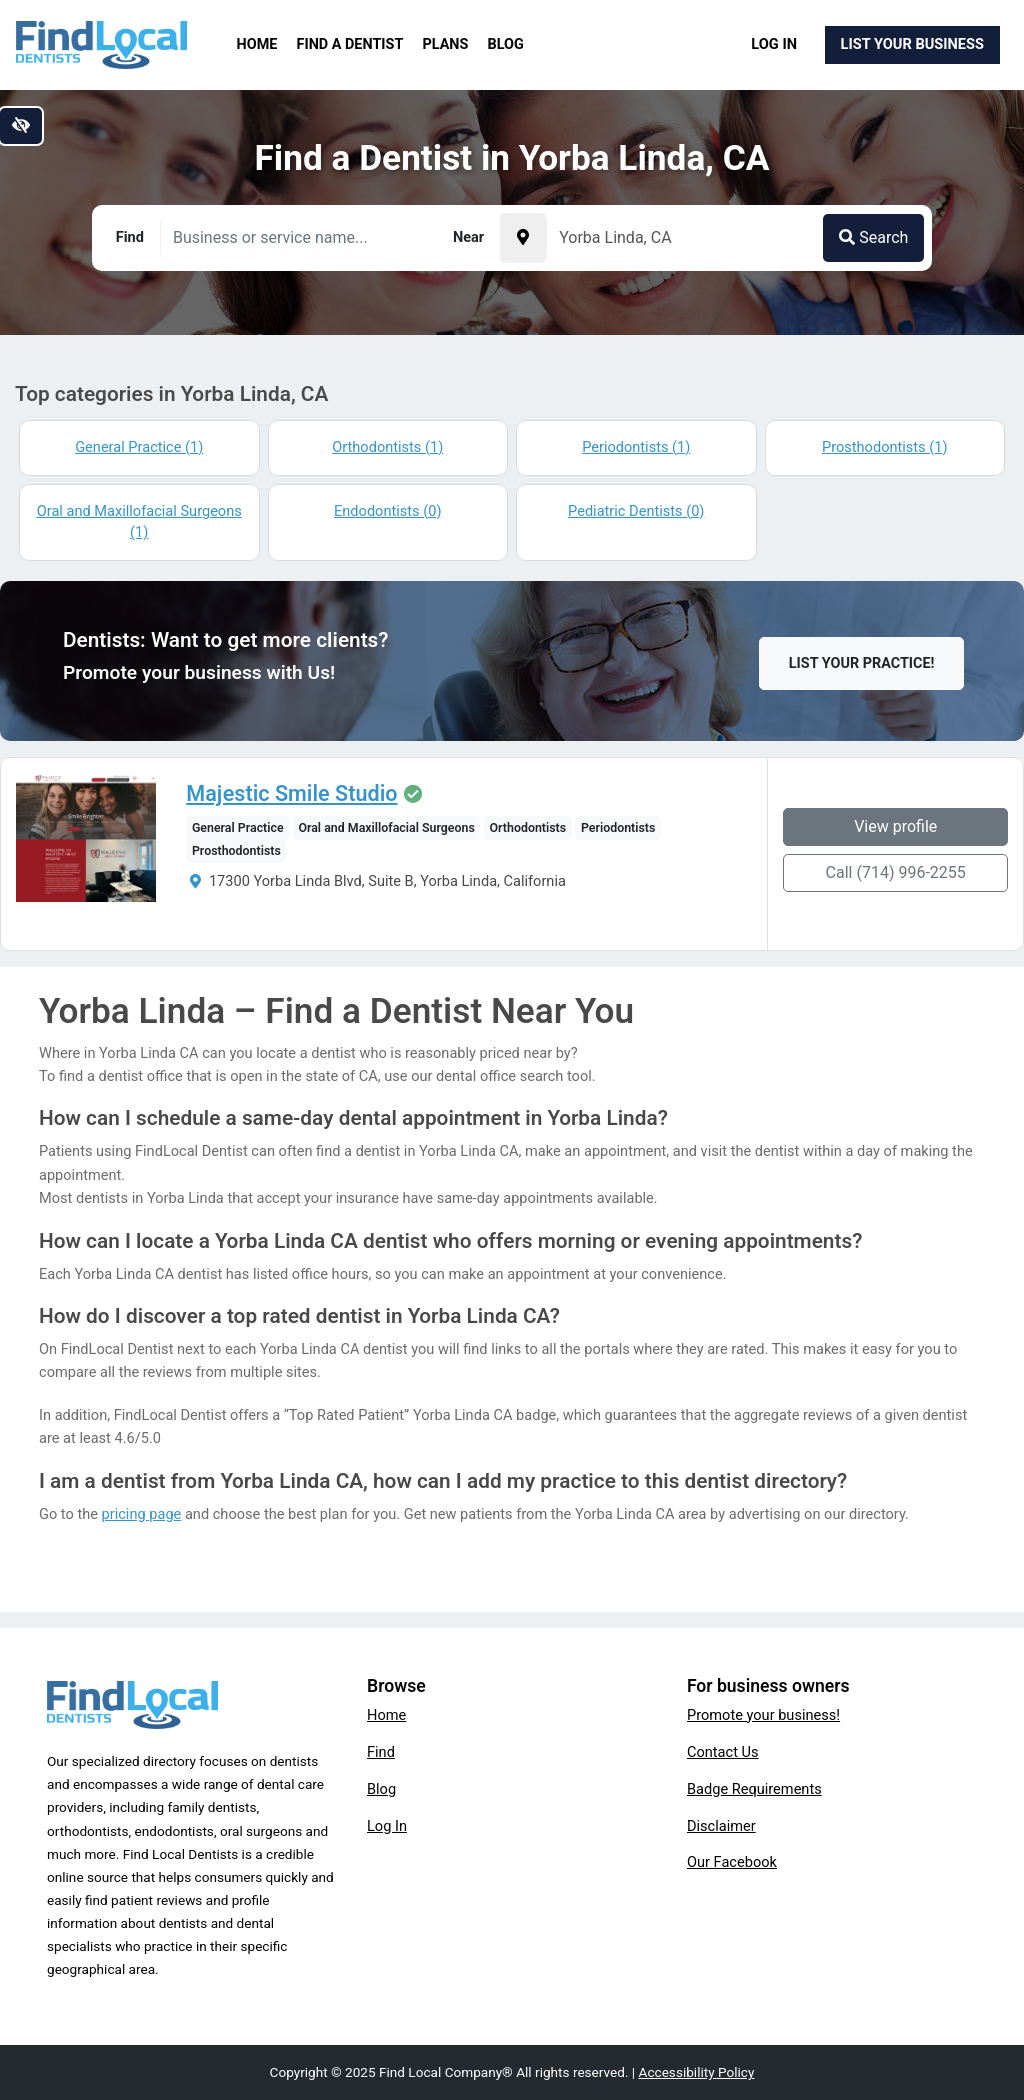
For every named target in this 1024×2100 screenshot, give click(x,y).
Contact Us (723, 1752)
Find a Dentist (350, 44)
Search (873, 237)
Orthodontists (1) (387, 447)
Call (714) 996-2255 (896, 872)
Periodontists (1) (636, 447)
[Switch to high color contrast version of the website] (21, 126)
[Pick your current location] (523, 238)
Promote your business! (763, 1715)
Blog (506, 44)
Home (257, 44)
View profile (895, 826)
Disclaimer (721, 1826)
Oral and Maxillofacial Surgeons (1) (139, 522)
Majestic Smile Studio (291, 794)
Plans (446, 44)
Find (381, 1752)
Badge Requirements (754, 1789)
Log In (774, 44)
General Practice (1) (139, 447)
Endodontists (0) (387, 511)
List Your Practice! (862, 663)
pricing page (142, 1514)
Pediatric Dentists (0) (636, 511)
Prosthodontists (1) (885, 447)
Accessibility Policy (697, 2072)
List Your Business (912, 44)
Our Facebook (732, 1862)
